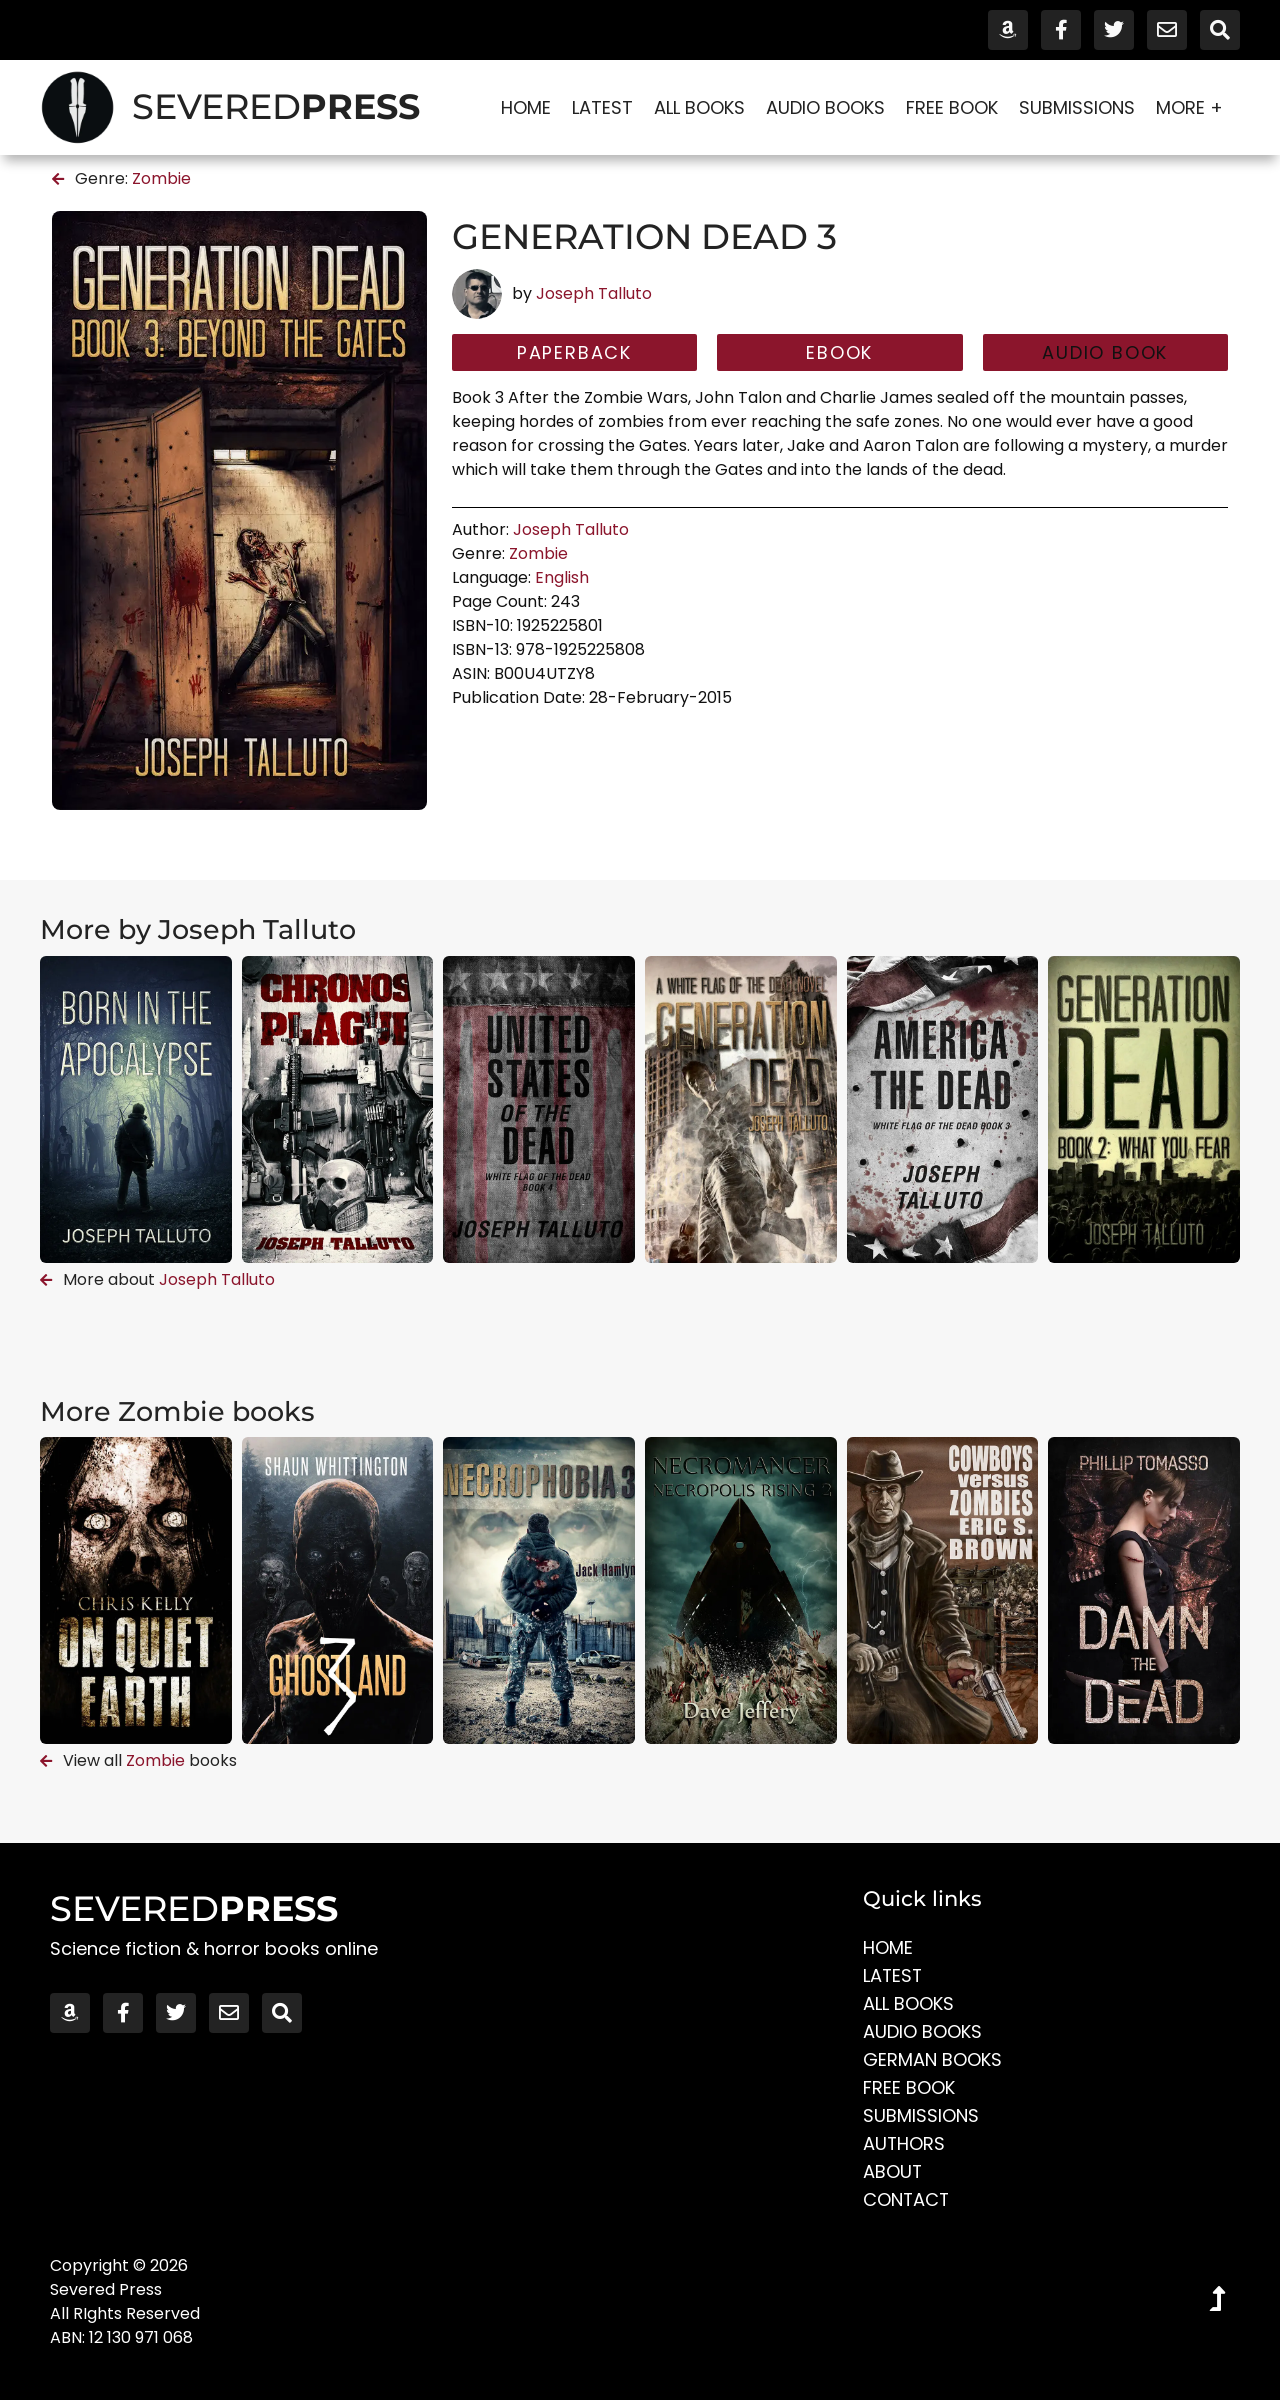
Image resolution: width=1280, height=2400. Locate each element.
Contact (907, 2199)
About (893, 2171)
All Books (699, 107)
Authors (904, 2143)
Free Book (952, 107)
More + (1194, 107)
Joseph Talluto (594, 293)
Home (526, 107)
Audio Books (825, 107)
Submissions (1077, 107)
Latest (602, 107)
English (562, 577)
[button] (1105, 353)
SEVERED (276, 106)
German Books (932, 2059)
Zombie (161, 178)
